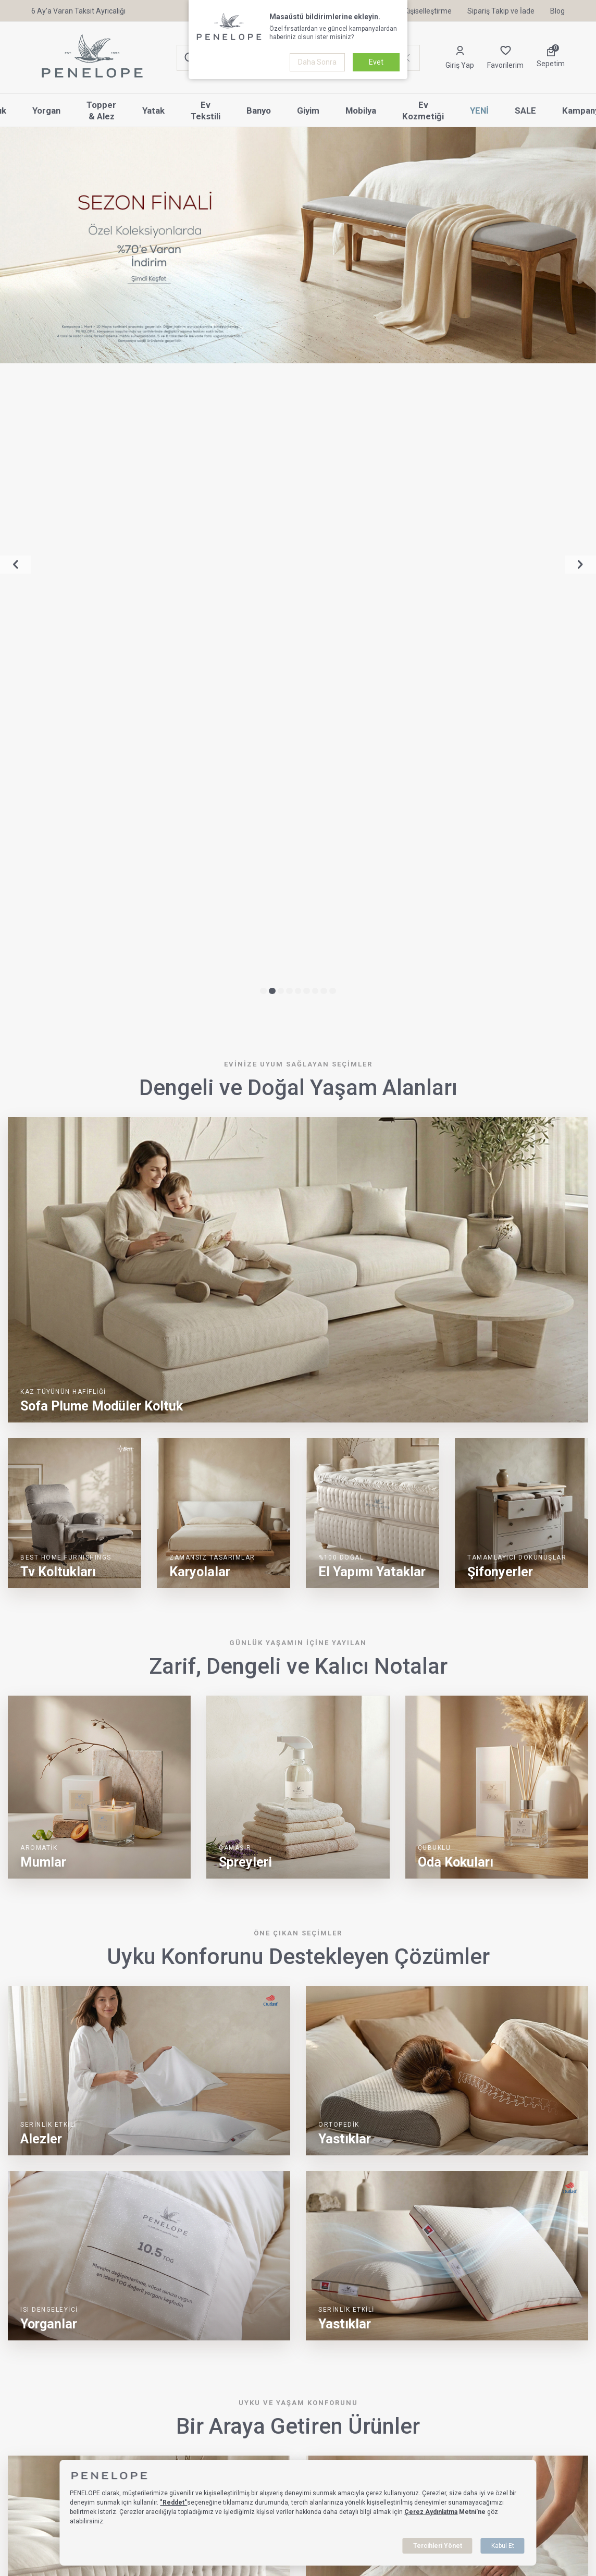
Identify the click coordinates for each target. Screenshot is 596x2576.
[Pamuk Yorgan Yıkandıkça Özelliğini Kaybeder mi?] (67, 2246)
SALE (525, 110)
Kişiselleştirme (422, 11)
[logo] (92, 58)
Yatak (153, 110)
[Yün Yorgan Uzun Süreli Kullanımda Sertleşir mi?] (365, 2246)
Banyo (258, 110)
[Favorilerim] (505, 58)
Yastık (18, 2536)
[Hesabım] (459, 58)
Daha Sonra (317, 62)
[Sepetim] (551, 58)
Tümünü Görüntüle (542, 2145)
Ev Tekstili (205, 111)
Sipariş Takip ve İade (501, 11)
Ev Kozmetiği (423, 111)
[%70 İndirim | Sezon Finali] (298, 245)
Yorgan (46, 110)
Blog (557, 11)
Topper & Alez (101, 111)
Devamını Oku (153, 2305)
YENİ (479, 110)
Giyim (308, 110)
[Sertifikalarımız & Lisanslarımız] (42, 2468)
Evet (376, 62)
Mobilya (360, 110)
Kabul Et (502, 2545)
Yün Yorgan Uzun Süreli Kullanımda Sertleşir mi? (499, 2194)
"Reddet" (173, 2502)
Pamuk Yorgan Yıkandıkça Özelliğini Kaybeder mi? (203, 2194)
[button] (263, 352)
